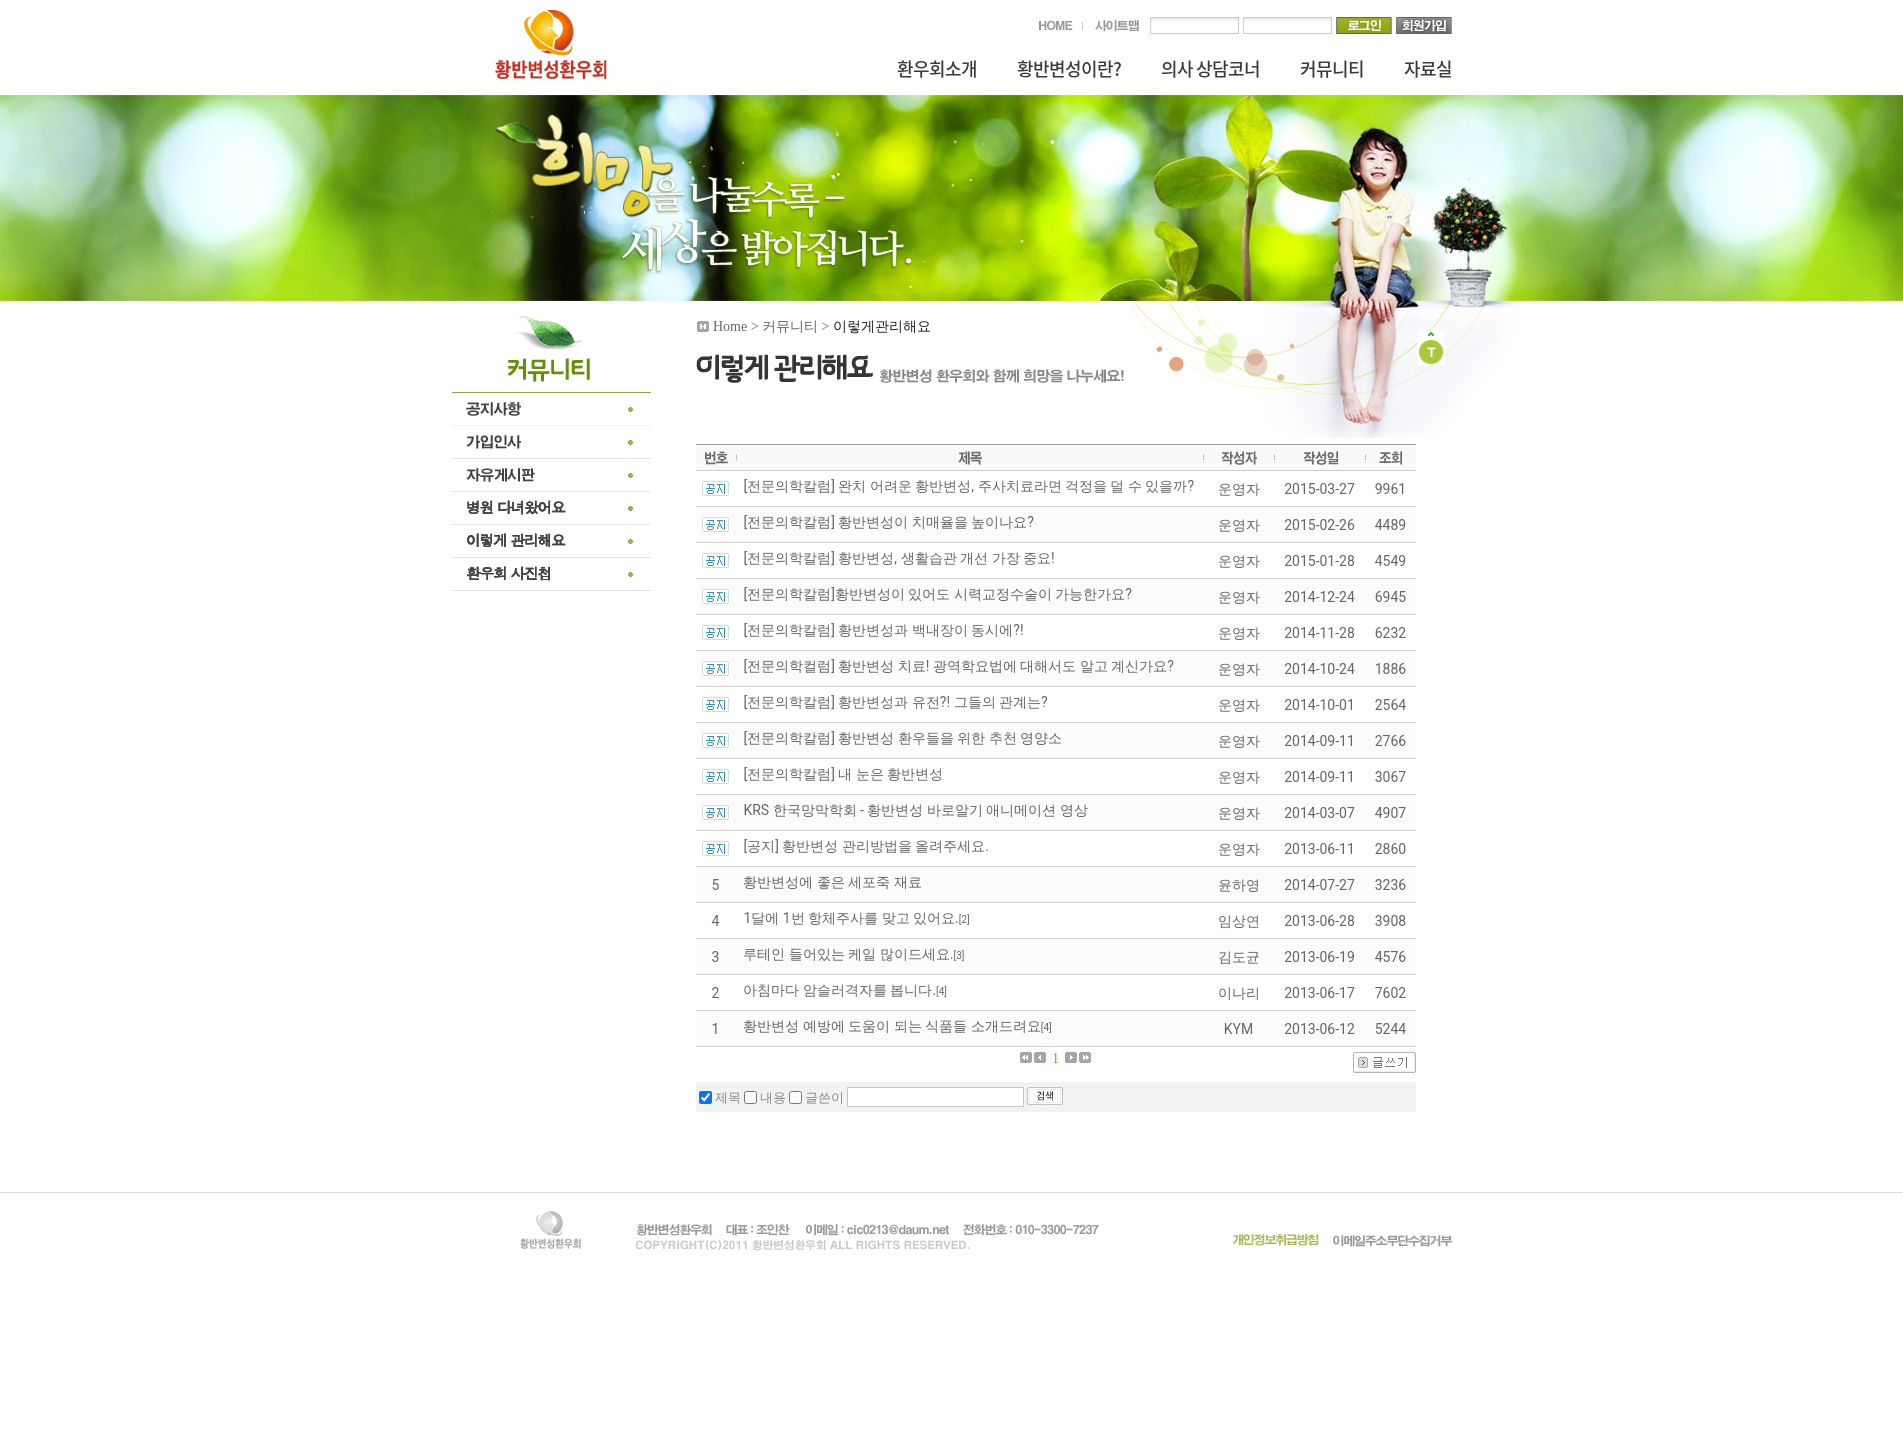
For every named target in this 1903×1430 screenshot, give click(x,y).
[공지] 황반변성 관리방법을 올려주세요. (866, 846)
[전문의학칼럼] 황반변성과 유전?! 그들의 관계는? (895, 702)
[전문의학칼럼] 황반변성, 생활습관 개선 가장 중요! (898, 558)
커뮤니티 (1332, 68)
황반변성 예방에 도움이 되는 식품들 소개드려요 (891, 1026)
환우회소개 (937, 68)
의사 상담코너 (1210, 68)
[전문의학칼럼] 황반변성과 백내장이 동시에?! (883, 630)
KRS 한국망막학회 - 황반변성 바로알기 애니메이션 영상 (915, 810)
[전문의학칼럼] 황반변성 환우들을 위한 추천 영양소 (902, 738)
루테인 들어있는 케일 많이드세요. (848, 954)
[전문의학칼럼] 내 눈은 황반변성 (843, 774)
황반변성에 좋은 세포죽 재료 (832, 882)
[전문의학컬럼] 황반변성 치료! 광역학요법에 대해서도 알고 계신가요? (958, 666)
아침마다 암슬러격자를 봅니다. (839, 990)
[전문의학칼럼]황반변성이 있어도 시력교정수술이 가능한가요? (937, 594)
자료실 (1428, 68)
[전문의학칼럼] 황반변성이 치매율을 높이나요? (888, 522)
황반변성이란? (1069, 68)
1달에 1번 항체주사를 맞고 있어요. (850, 918)
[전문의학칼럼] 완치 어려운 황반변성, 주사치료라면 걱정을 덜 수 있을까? (968, 486)
